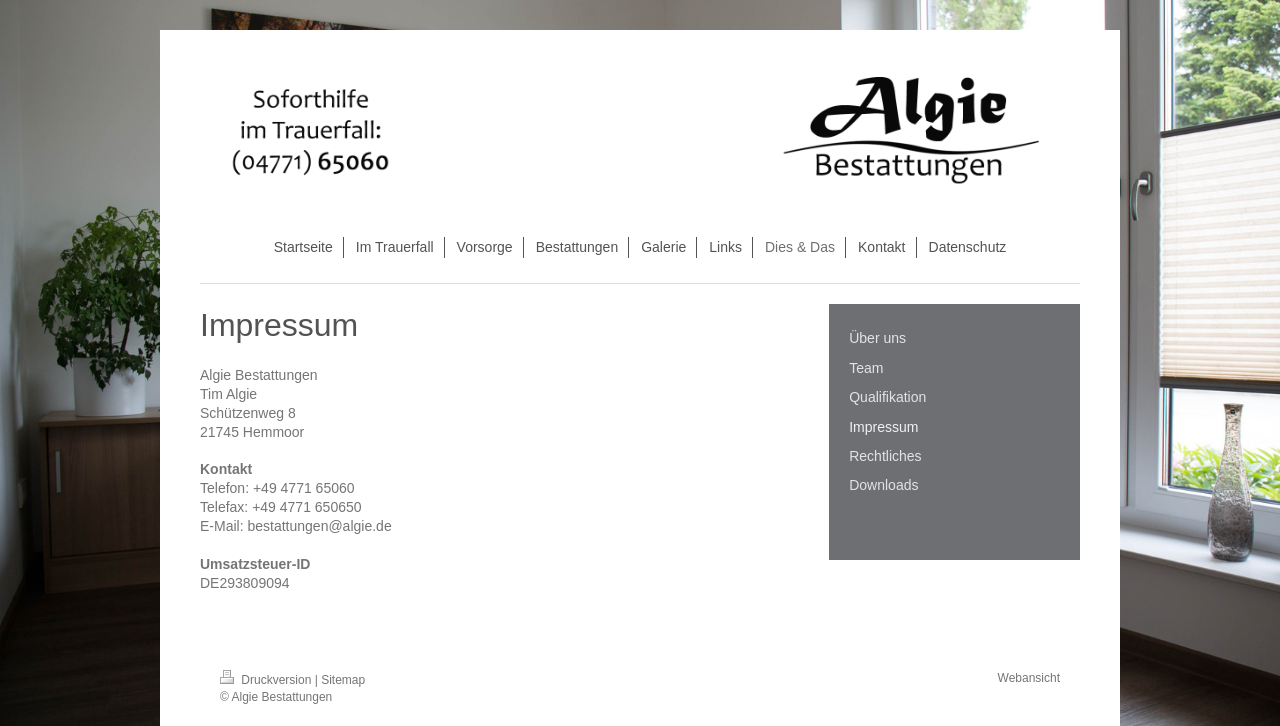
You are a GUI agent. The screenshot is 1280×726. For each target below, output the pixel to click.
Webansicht (1029, 678)
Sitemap (343, 680)
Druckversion (267, 680)
